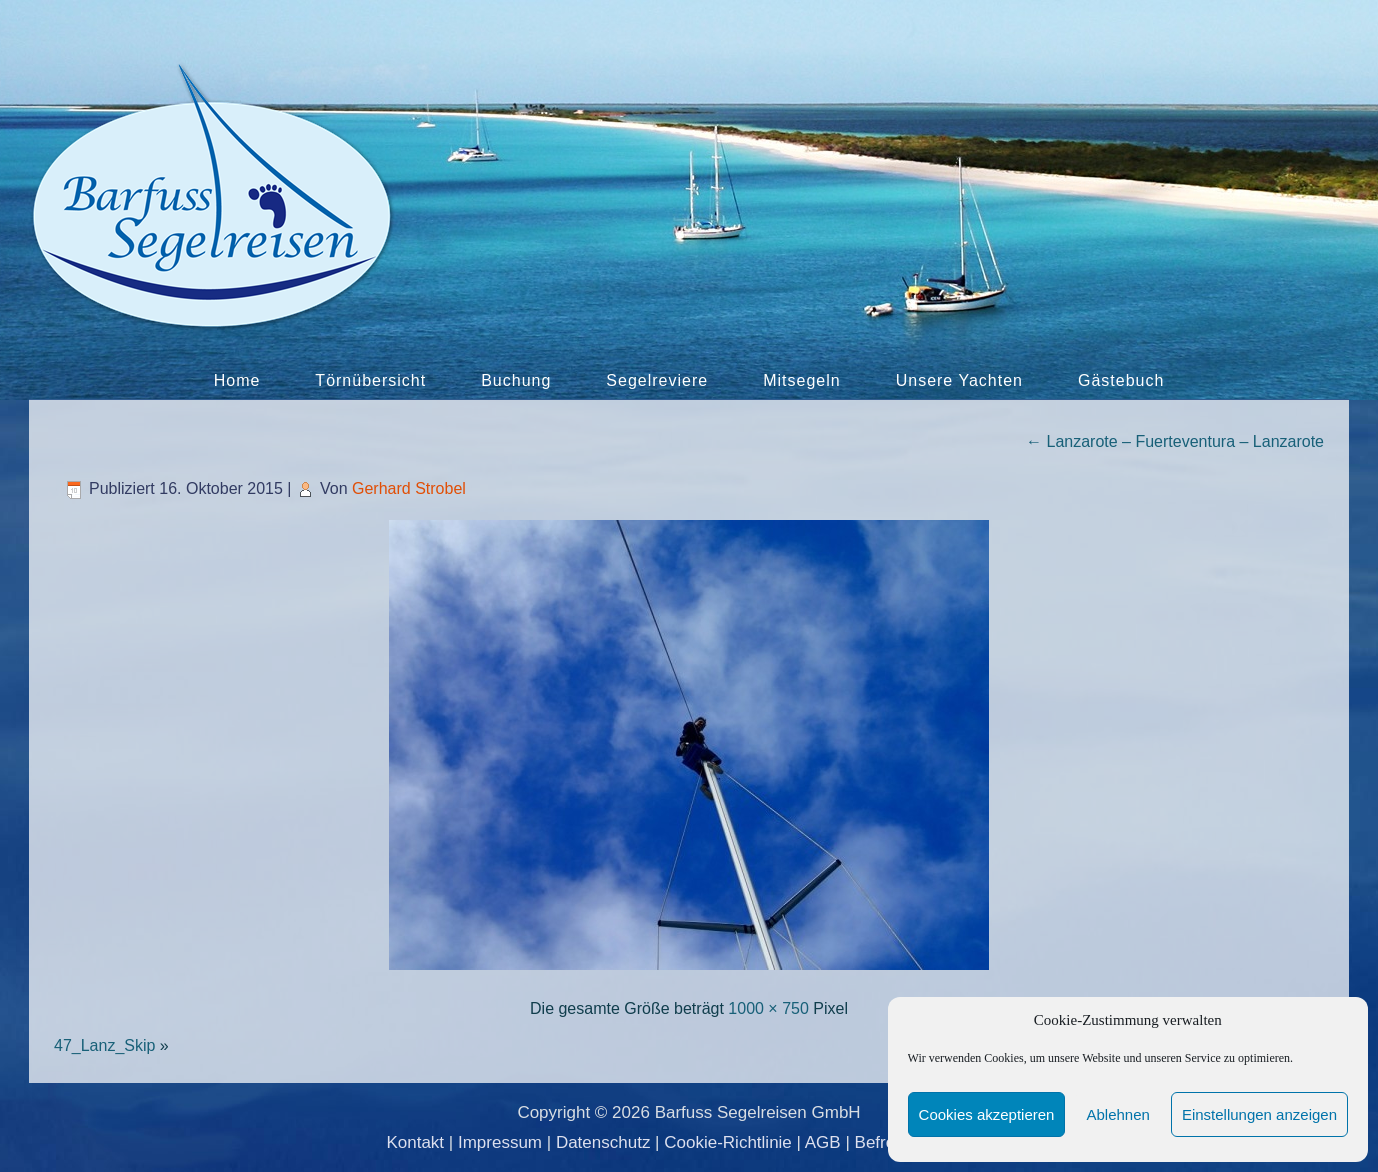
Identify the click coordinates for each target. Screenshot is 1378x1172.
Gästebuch (1121, 380)
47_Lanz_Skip (104, 1045)
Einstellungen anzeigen (1259, 1114)
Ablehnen (1117, 1114)
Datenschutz (603, 1142)
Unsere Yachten (959, 380)
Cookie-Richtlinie (728, 1142)
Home (237, 380)
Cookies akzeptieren (987, 1114)
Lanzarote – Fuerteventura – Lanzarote (1175, 441)
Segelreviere (657, 380)
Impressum (500, 1142)
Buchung (516, 380)
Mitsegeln (801, 380)
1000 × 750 (768, 1008)
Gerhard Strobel (409, 488)
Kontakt (415, 1142)
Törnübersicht (370, 380)
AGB (823, 1142)
